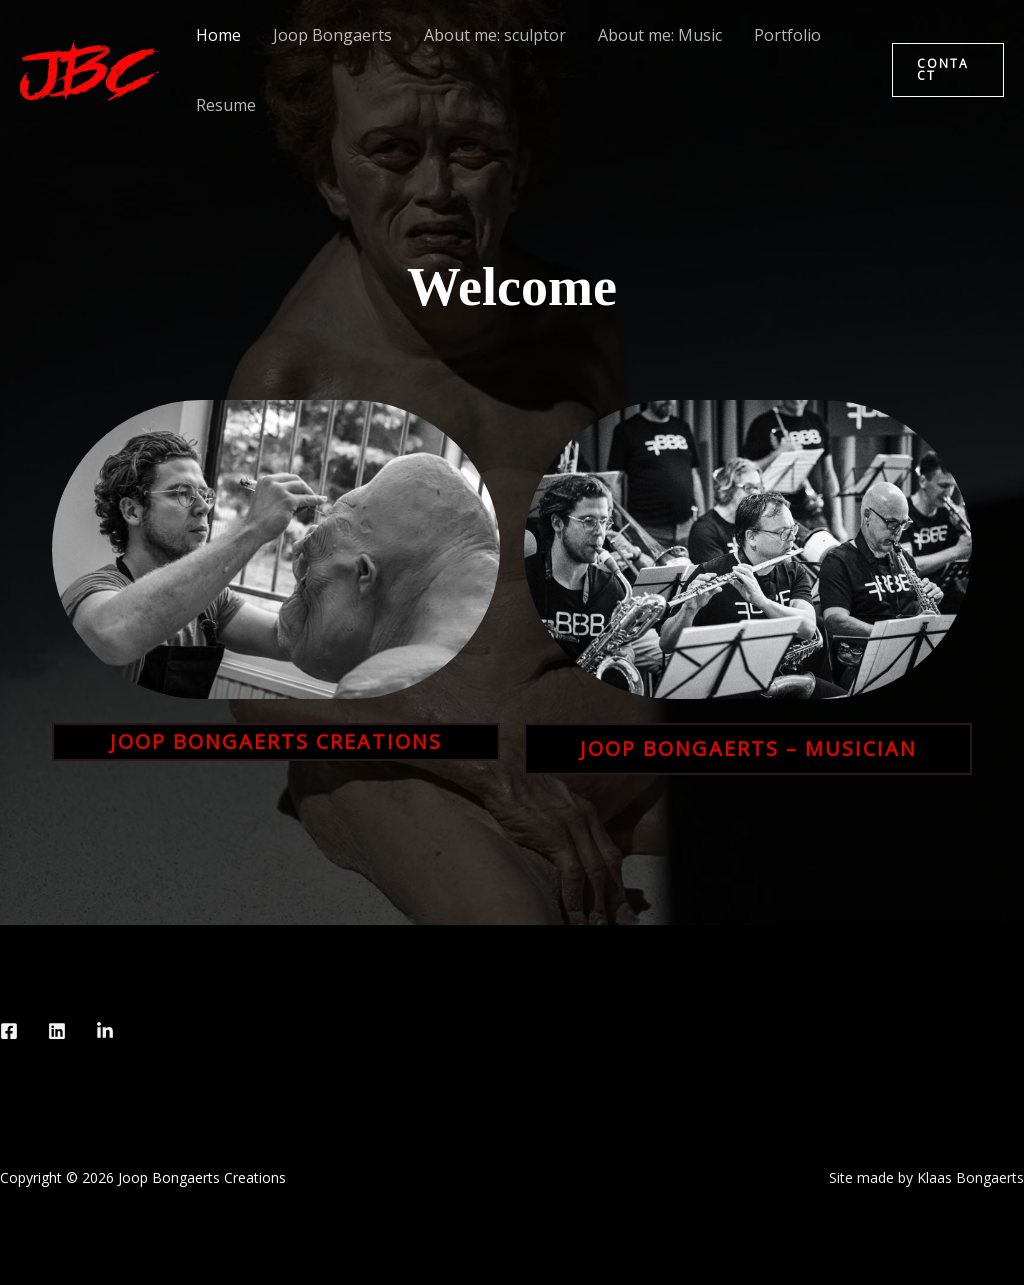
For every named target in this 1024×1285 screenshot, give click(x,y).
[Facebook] (9, 1031)
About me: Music (660, 35)
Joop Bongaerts (332, 35)
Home (218, 35)
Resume (226, 105)
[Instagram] (57, 1031)
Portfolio (787, 35)
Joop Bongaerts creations (276, 741)
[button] (948, 70)
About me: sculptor (495, 35)
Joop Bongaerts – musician (748, 748)
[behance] (105, 1031)
